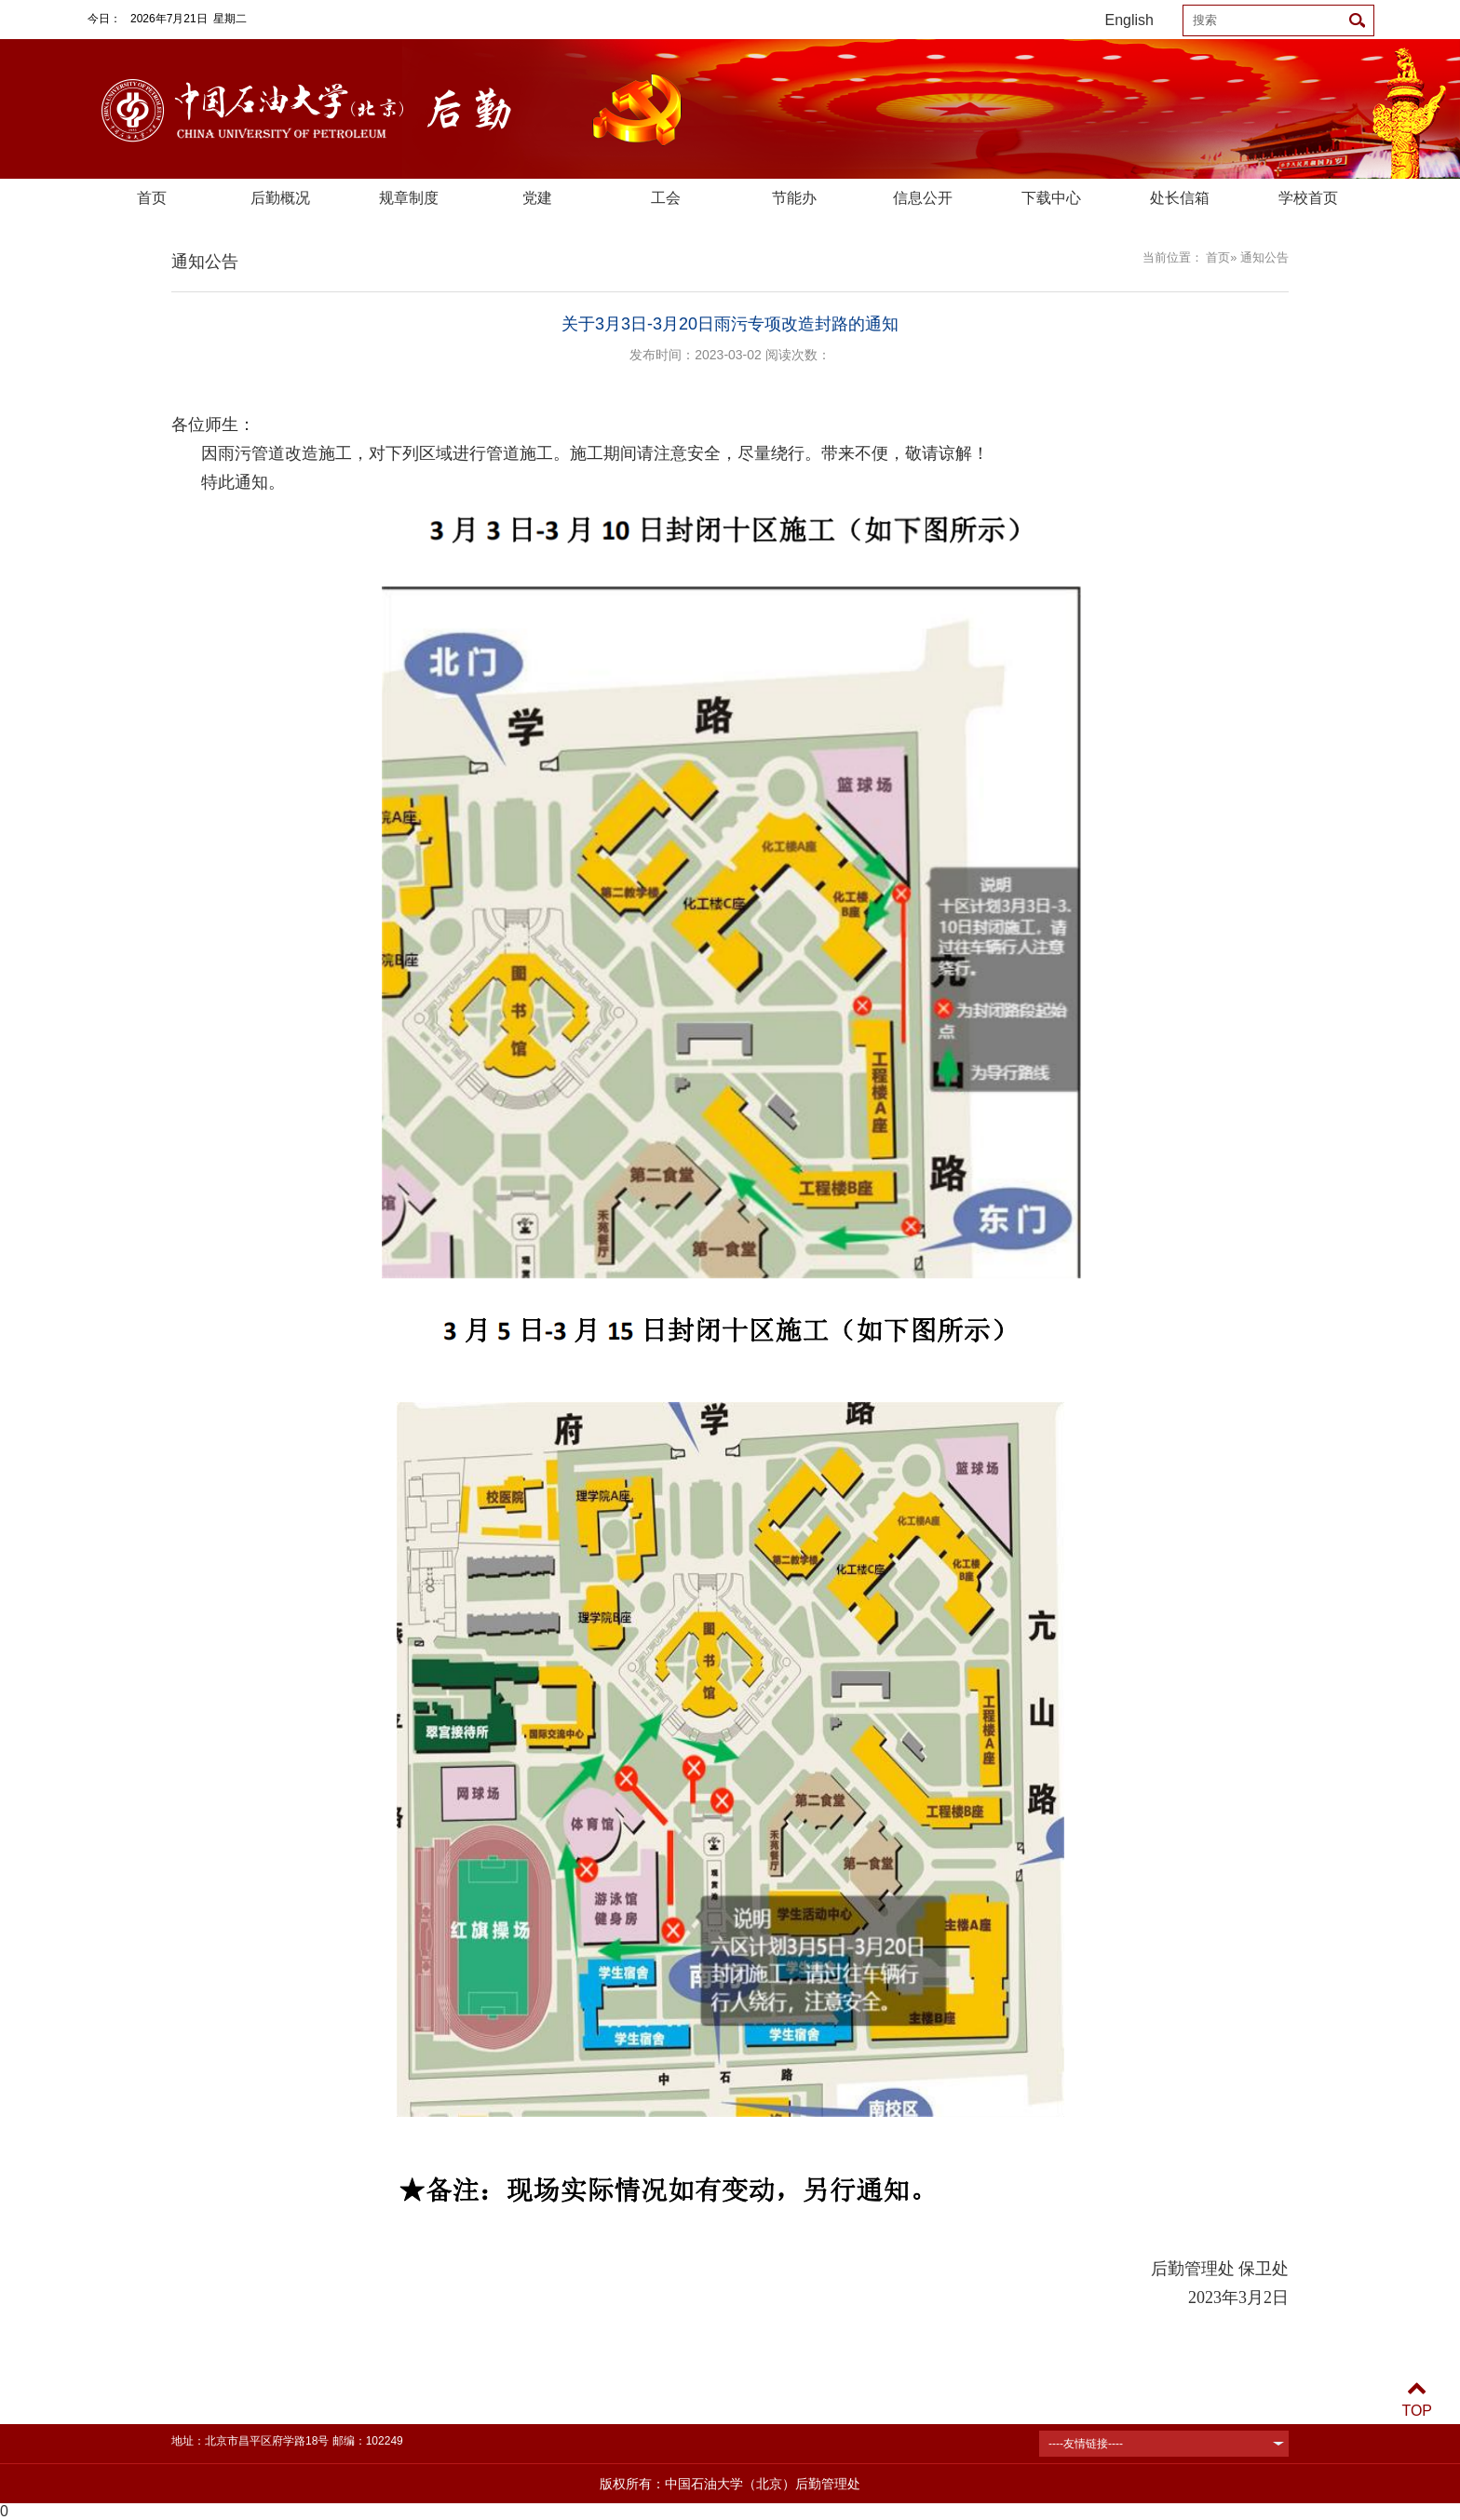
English (1129, 20)
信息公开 (923, 198)
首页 (152, 198)
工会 (666, 198)
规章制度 (409, 198)
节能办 (794, 198)
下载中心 (1051, 198)
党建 (537, 198)
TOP (1416, 2399)
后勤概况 (280, 198)
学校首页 (1308, 198)
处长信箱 (1180, 198)
